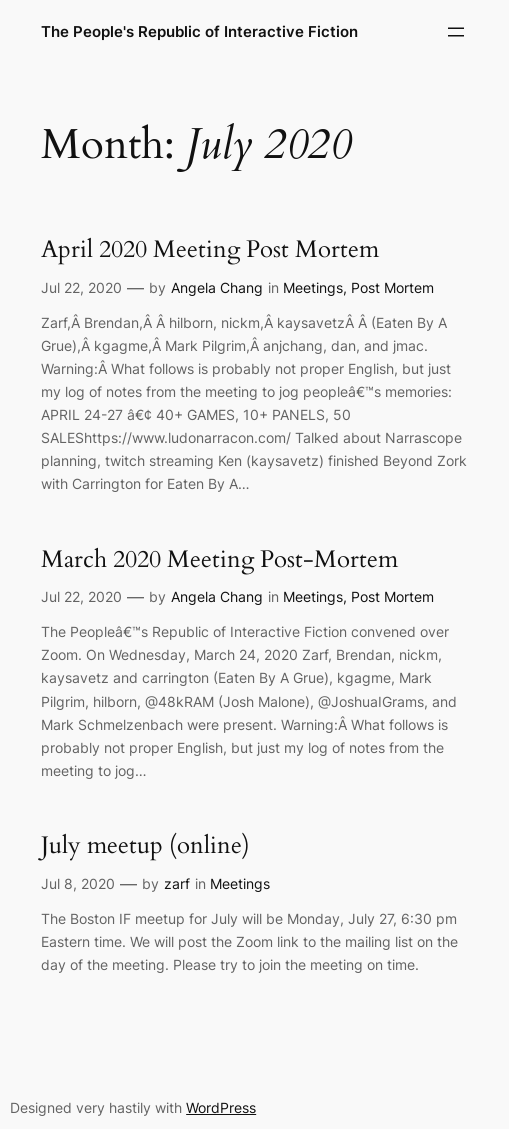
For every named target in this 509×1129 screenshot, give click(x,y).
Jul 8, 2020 (78, 883)
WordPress (221, 1107)
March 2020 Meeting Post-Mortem (219, 560)
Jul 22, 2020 (81, 287)
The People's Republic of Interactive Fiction (199, 31)
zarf (177, 883)
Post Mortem (392, 287)
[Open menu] (456, 32)
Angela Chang (217, 287)
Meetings (313, 287)
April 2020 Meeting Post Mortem (210, 250)
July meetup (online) (145, 846)
